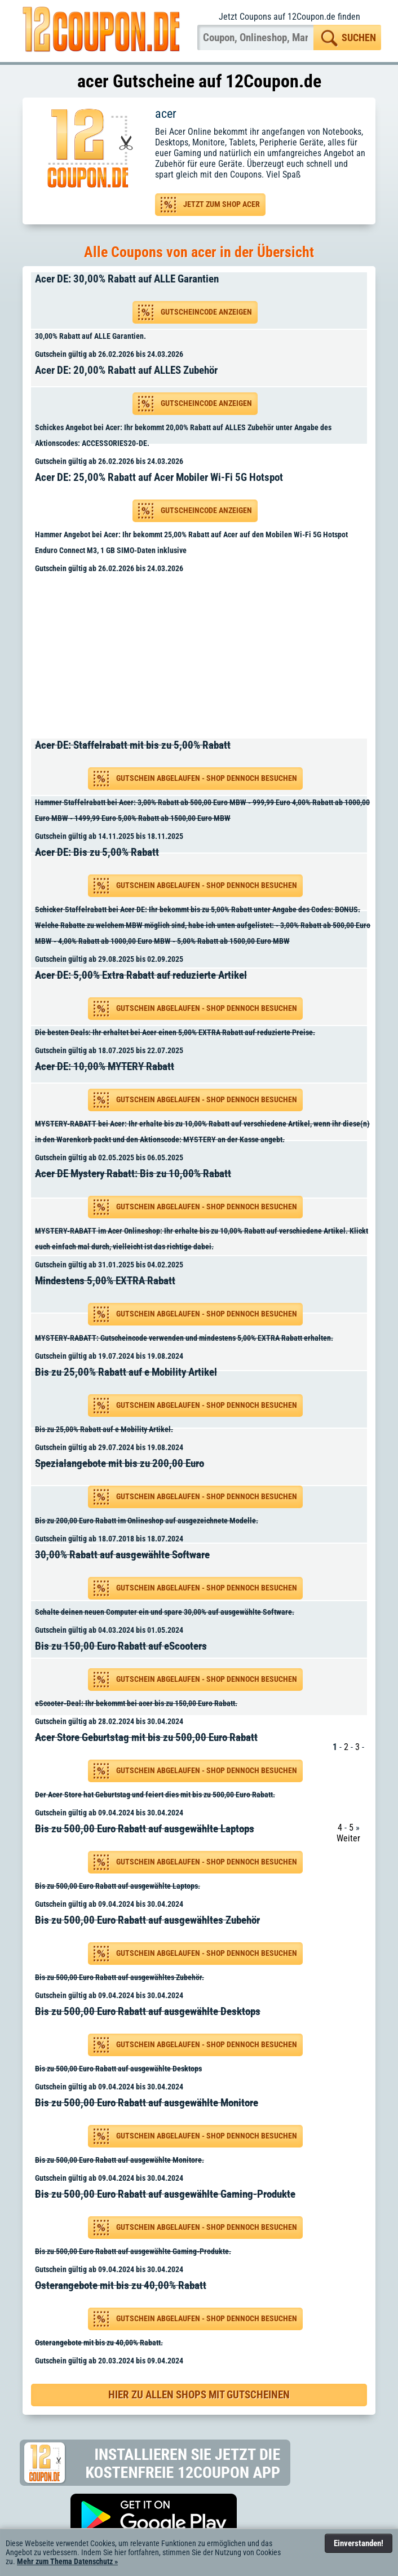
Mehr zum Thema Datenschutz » (67, 2561)
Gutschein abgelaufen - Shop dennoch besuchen (206, 778)
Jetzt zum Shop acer (221, 204)
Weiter (348, 1838)
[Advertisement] (203, 658)
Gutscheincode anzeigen (206, 312)
